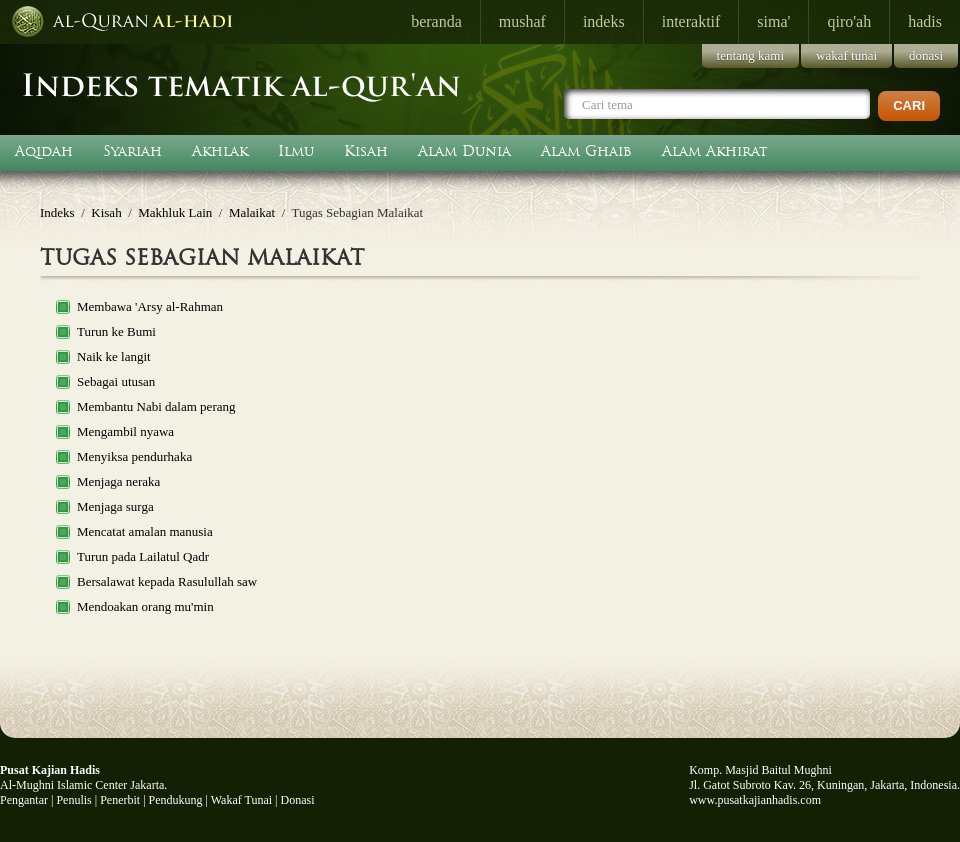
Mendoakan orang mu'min (145, 606)
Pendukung (176, 800)
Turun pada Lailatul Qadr (143, 556)
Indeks (57, 212)
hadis (925, 21)
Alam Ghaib (586, 151)
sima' (773, 21)
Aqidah (44, 151)
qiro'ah (849, 21)
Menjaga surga (115, 506)
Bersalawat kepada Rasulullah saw (167, 581)
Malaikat (252, 212)
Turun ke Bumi (116, 331)
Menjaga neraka (118, 481)
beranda (436, 21)
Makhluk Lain (175, 212)
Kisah (366, 151)
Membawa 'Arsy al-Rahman (150, 306)
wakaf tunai (846, 55)
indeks (604, 21)
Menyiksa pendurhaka (134, 456)
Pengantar (24, 800)
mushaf (522, 21)
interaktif (691, 21)
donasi (926, 55)
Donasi (298, 800)
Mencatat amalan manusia (145, 531)
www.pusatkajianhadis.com (755, 800)
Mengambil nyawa (125, 431)
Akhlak (220, 151)
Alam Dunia (464, 151)
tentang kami (751, 55)
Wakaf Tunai (241, 800)
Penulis (73, 800)
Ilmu (296, 151)
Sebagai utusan (116, 381)
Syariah (132, 151)
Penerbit (120, 800)
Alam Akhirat (715, 151)
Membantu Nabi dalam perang (156, 406)
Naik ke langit (114, 356)
